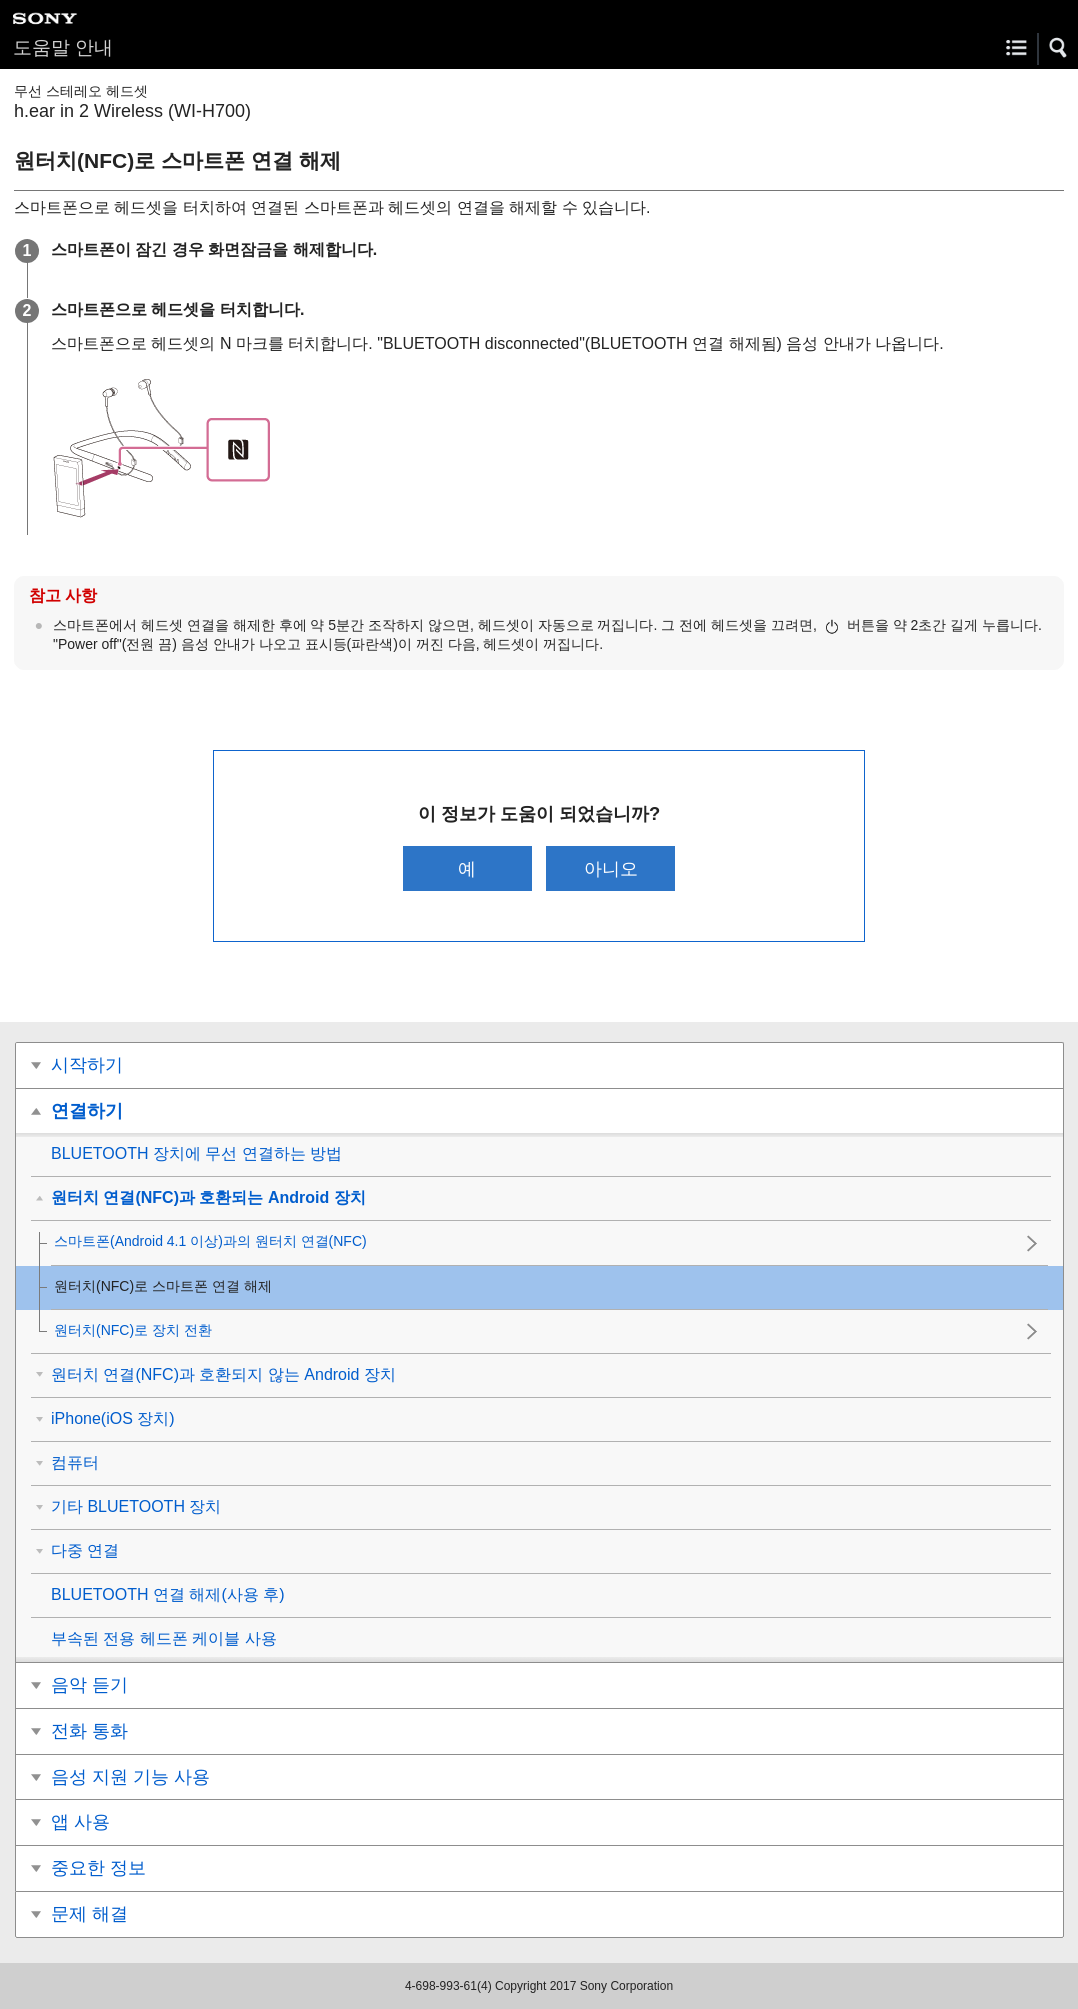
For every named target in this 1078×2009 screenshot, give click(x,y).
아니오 (611, 868)
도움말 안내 (63, 47)
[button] (1059, 48)
